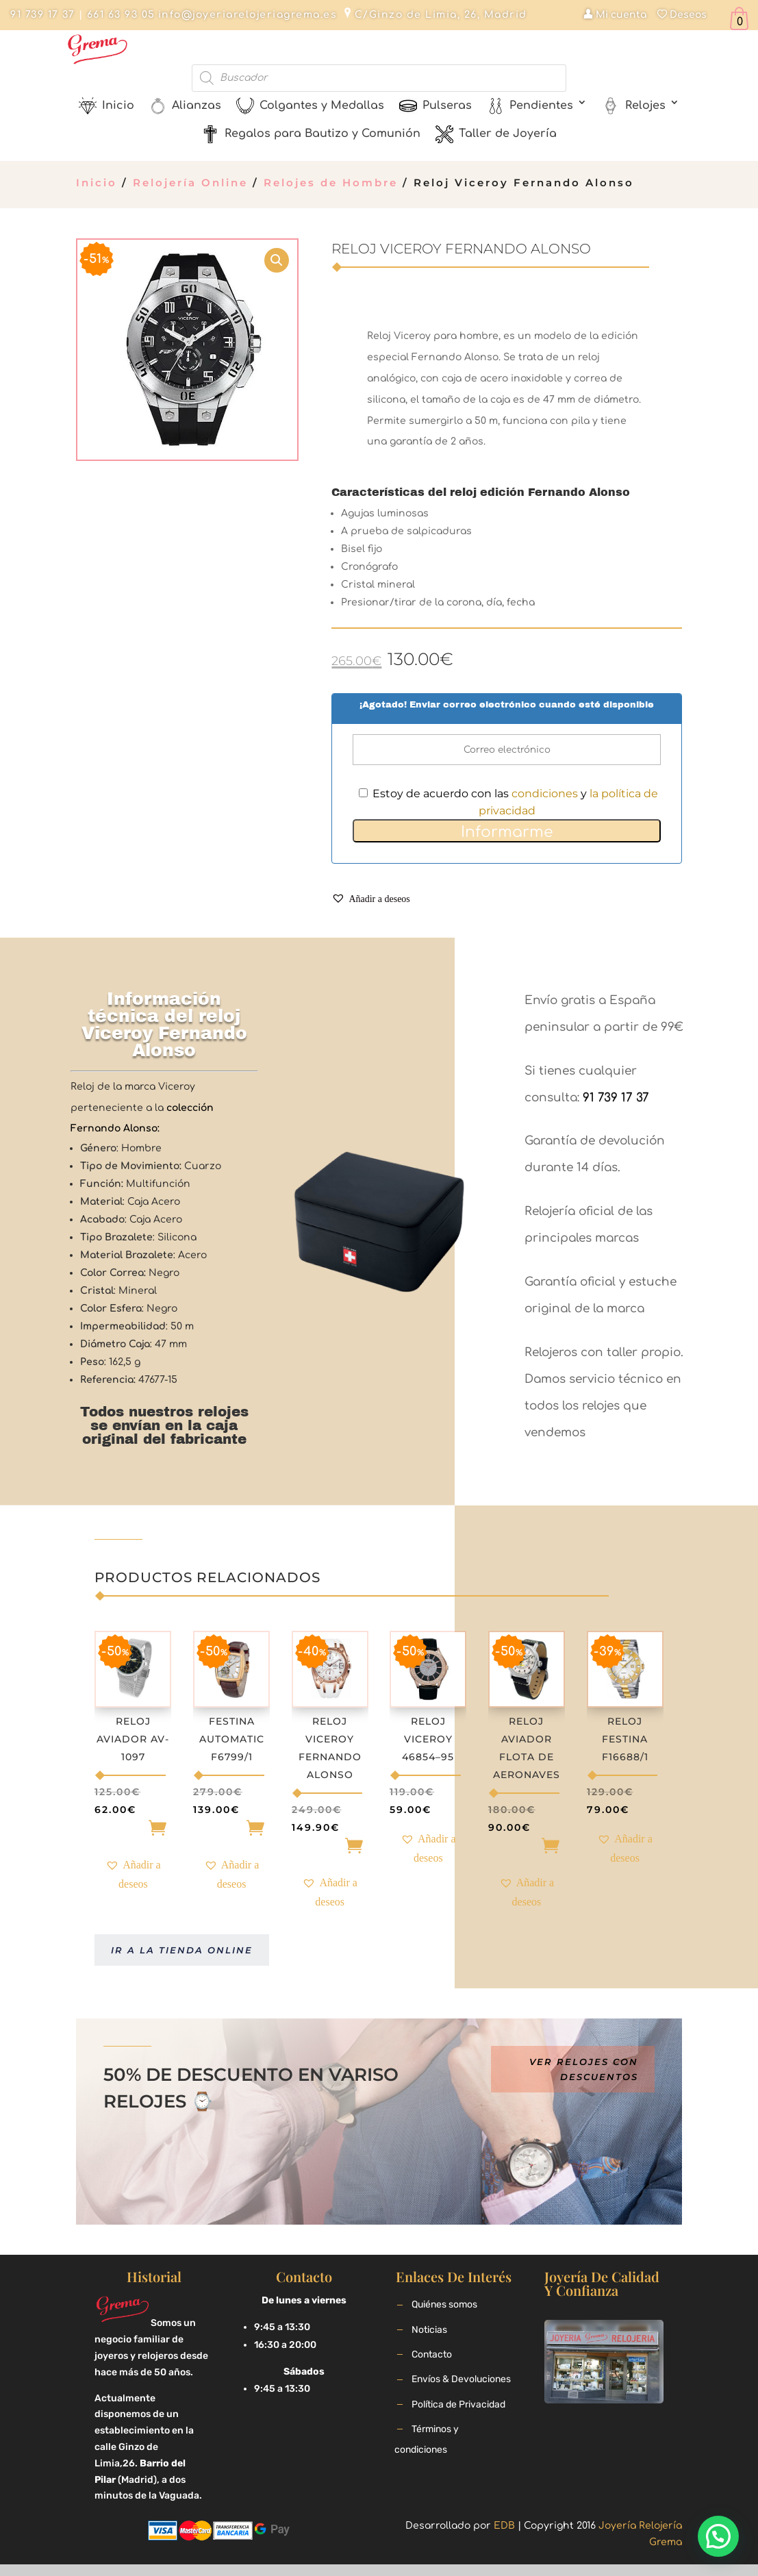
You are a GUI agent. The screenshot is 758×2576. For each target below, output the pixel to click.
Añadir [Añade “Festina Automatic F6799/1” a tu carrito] (231, 1831)
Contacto (432, 2354)
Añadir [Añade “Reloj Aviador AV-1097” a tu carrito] (132, 1831)
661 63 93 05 (119, 15)
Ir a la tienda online (182, 1949)
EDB (504, 2526)
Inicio (96, 182)
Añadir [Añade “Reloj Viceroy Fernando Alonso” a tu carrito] (330, 1849)
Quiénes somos (444, 2304)
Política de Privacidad (458, 2404)
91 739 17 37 (42, 15)
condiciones (544, 793)
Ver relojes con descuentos (583, 2069)
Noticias (429, 2330)
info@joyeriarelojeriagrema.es (248, 15)
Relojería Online (190, 182)
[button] (370, 899)
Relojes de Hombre (331, 182)
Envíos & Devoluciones (461, 2379)
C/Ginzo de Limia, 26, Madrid (441, 15)
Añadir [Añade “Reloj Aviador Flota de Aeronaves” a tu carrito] (526, 1849)
